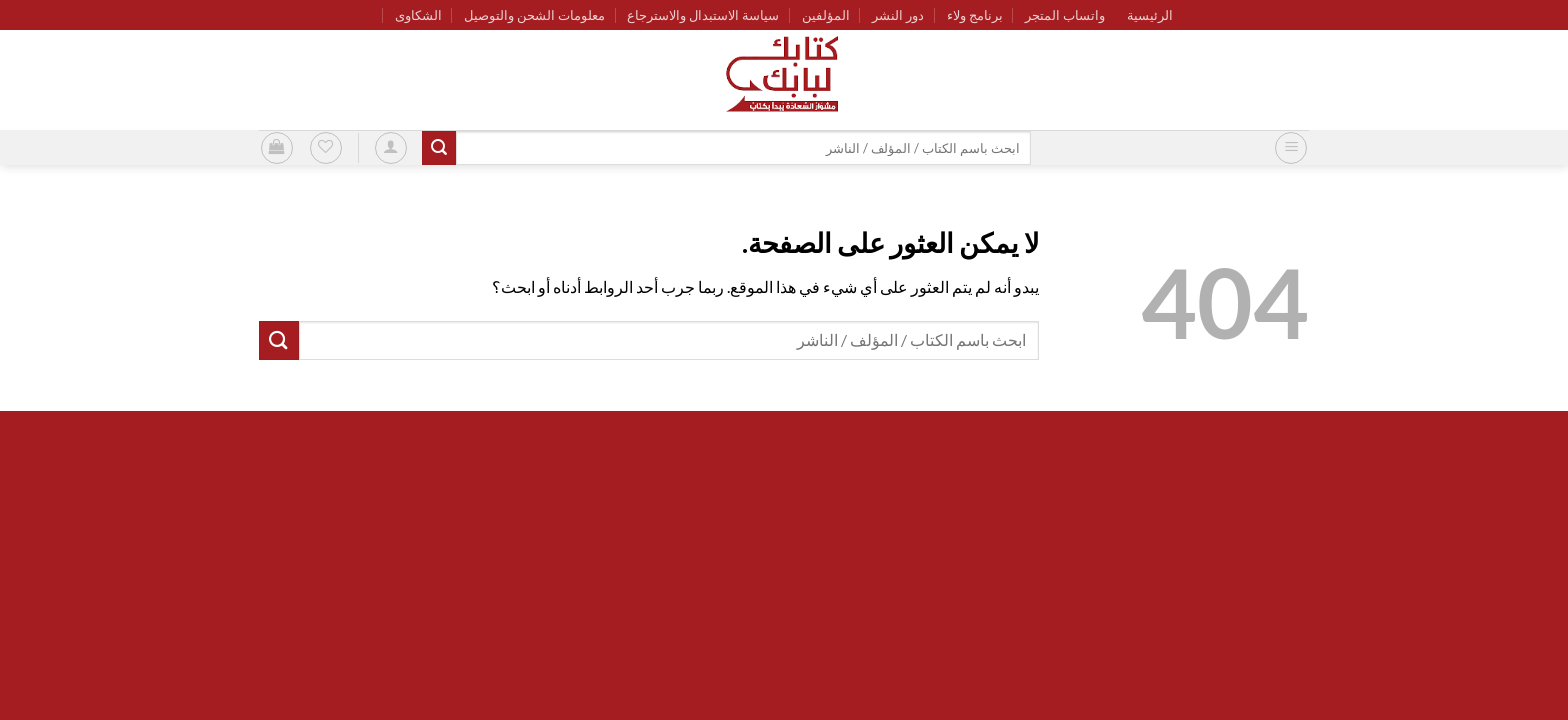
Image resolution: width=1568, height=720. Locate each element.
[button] (1291, 148)
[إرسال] (439, 148)
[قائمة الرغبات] (326, 148)
